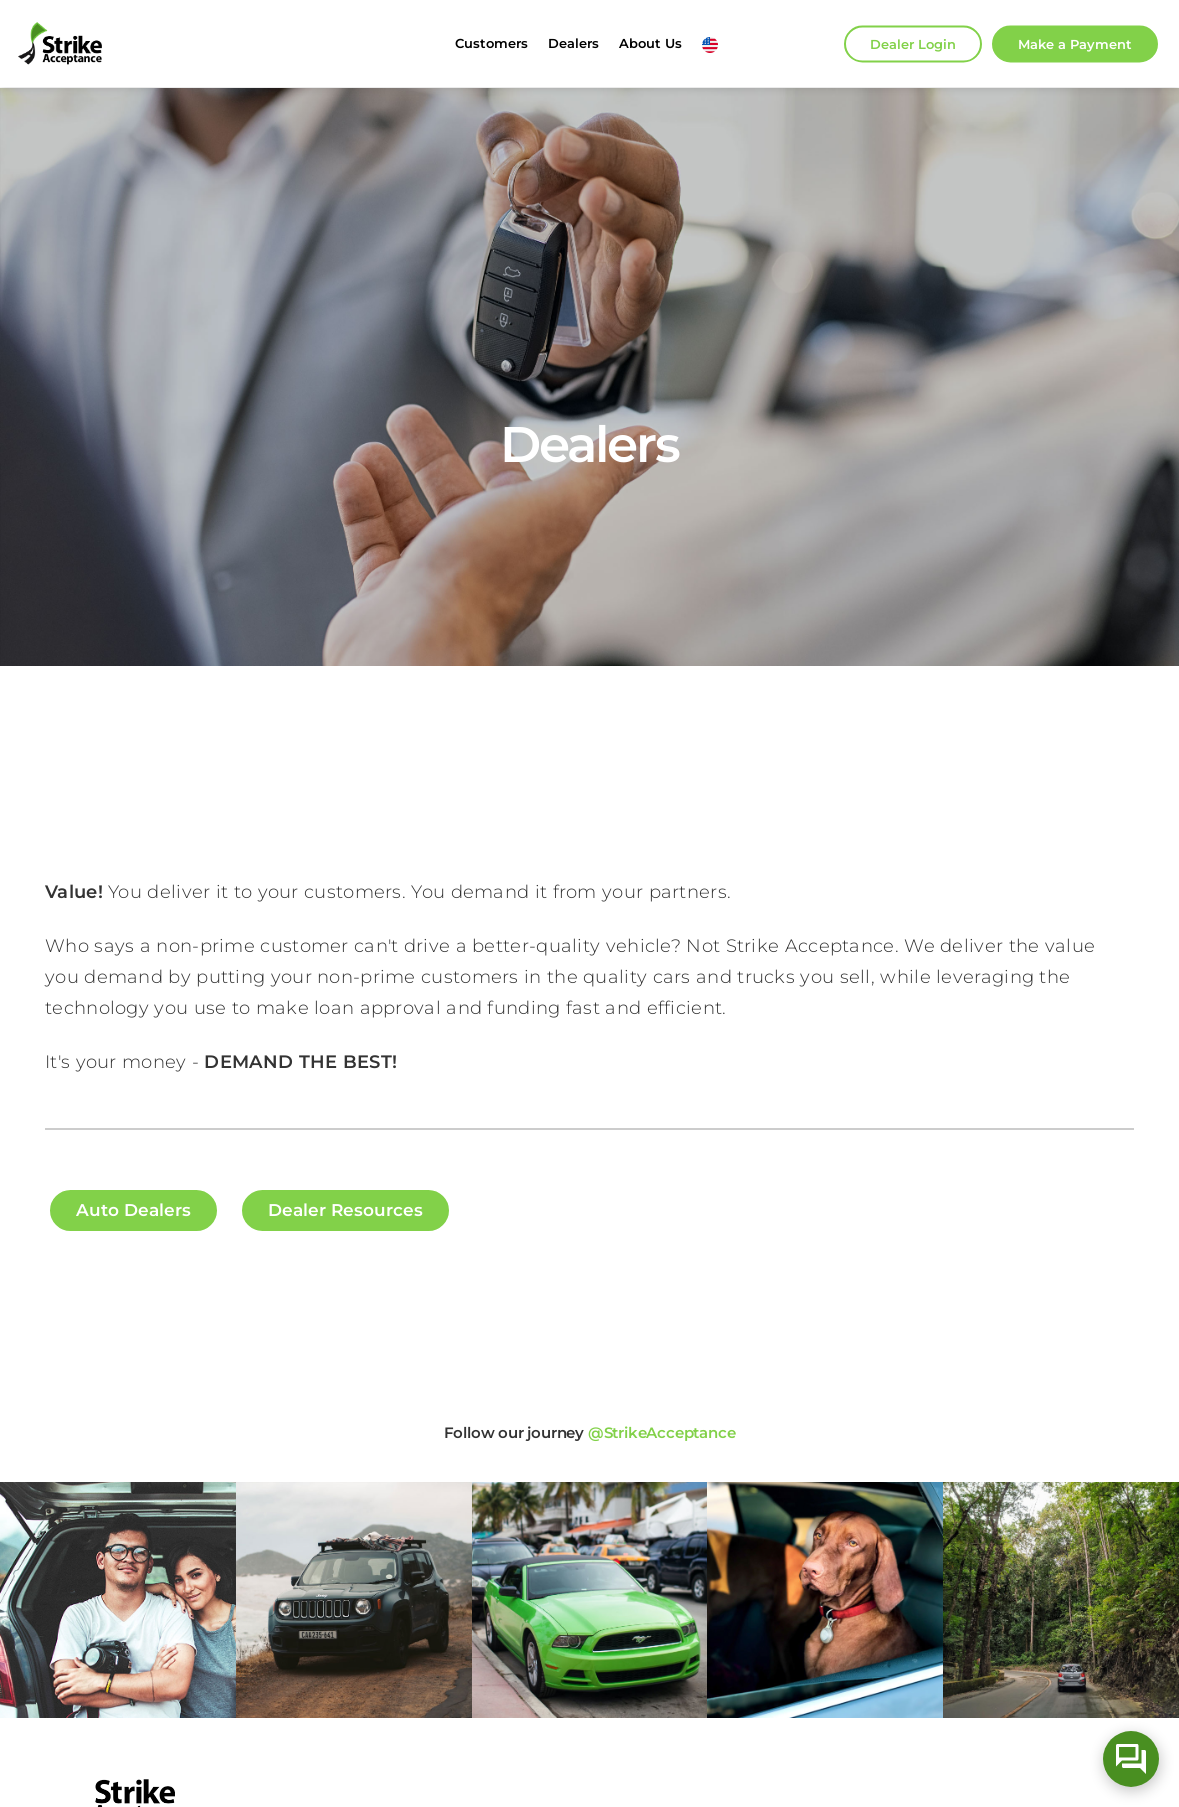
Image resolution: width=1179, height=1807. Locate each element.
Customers (491, 43)
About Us (650, 43)
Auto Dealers (133, 1210)
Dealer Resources (345, 1210)
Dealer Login (913, 43)
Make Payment (1075, 43)
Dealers (573, 43)
